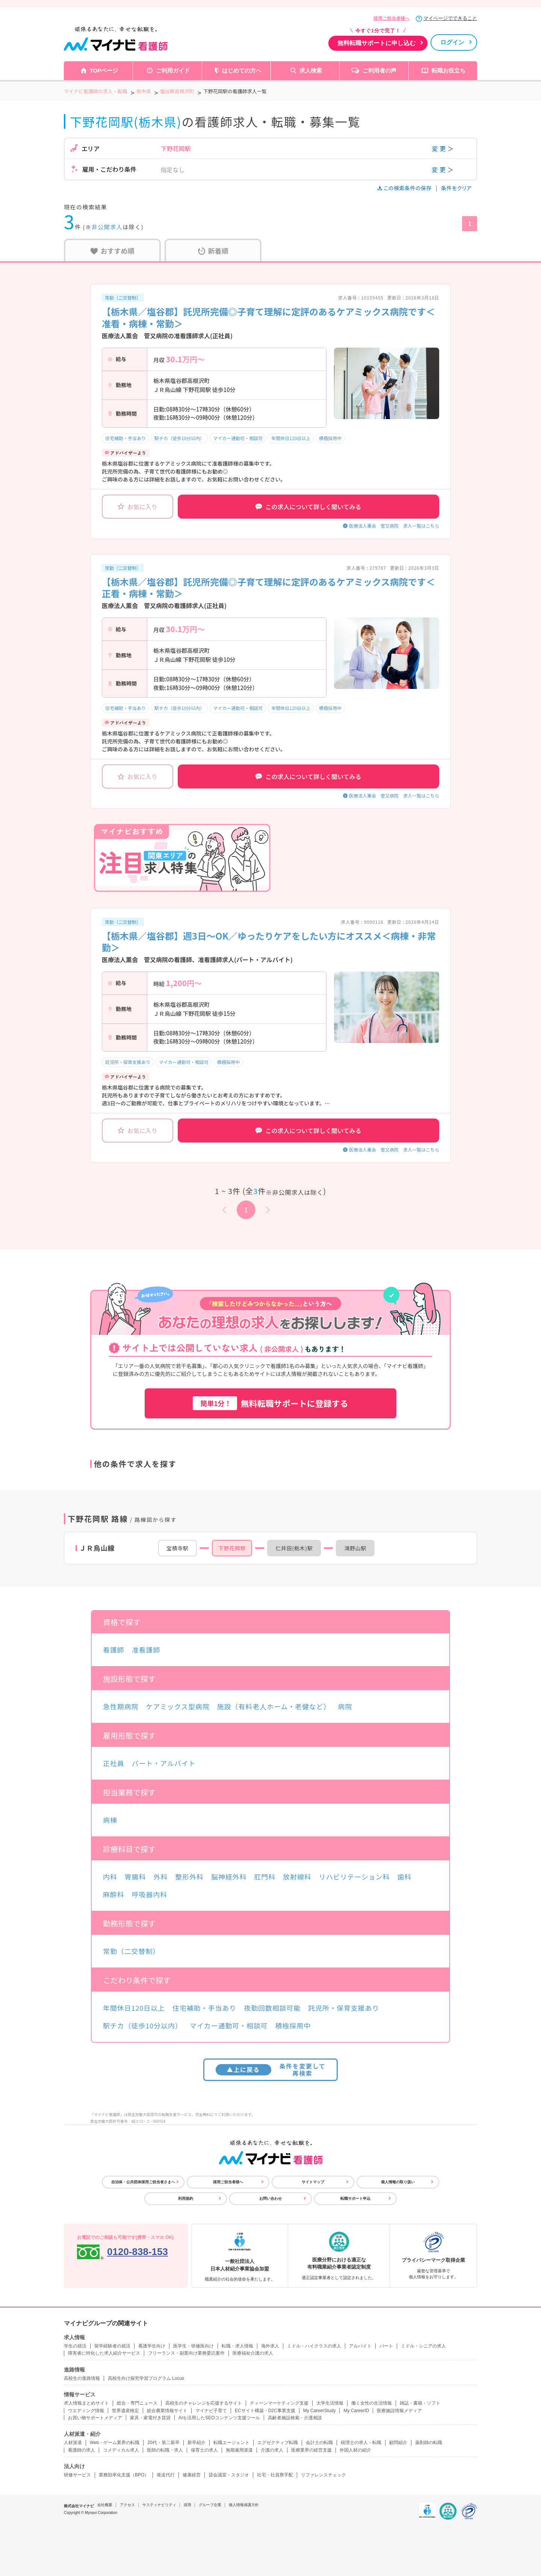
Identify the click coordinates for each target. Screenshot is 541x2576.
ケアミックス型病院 (178, 1706)
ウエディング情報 (86, 2410)
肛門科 (264, 1876)
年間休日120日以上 (290, 438)
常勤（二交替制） (123, 297)
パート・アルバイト (164, 1763)
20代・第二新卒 (163, 2442)
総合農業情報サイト (167, 2410)
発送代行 (166, 2475)
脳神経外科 (229, 1876)
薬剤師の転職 (428, 2442)
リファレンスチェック (323, 2475)
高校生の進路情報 (82, 2378)
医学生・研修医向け (193, 2346)
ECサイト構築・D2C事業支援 (265, 2410)
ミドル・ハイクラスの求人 (314, 2346)
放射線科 (297, 1876)
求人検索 (310, 70)
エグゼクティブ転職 (277, 2442)
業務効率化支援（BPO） (124, 2475)
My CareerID (356, 2410)
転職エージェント (231, 2442)
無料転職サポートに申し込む (376, 43)
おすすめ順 (112, 251)
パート (386, 2346)
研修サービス (77, 2475)
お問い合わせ (270, 2198)
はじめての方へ (241, 70)
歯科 (404, 1876)
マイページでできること (450, 18)
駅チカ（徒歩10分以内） (179, 438)
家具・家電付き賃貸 (150, 2417)
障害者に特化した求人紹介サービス (104, 2353)
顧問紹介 (398, 2442)
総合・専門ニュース (137, 2403)
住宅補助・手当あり (125, 438)
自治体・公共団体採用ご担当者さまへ (143, 2182)
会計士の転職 (319, 2442)
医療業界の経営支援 (311, 2450)
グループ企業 (210, 2505)
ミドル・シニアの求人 (423, 2346)
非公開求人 (107, 227)
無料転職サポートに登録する (270, 1403)
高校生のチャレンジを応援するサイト (203, 2403)
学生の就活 (75, 2346)
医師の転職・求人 (165, 2450)
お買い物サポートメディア (95, 2417)
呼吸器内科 (150, 1894)
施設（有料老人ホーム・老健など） (274, 1706)
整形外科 (189, 1876)
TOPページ (104, 70)
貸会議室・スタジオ (229, 2475)
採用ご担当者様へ (391, 18)
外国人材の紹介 (355, 2450)
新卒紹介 (196, 2442)
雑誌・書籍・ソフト (420, 2403)
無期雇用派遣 (239, 2450)
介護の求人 (272, 2450)
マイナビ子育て (211, 2410)
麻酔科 (113, 1894)
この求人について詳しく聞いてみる (308, 506)
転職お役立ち (448, 70)
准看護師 (146, 1649)
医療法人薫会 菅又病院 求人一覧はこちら (394, 525)
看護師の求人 (81, 2450)
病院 (345, 1706)
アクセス (127, 2505)
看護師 (113, 1649)
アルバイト (360, 2346)
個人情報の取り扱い (398, 2182)
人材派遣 (73, 2442)
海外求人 (270, 2346)
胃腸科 (135, 1876)
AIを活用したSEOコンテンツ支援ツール (219, 2417)
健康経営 (192, 2475)
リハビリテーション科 (354, 1876)
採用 (187, 2505)
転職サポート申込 (355, 2198)
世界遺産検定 (125, 2410)
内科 (110, 1876)
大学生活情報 (329, 2403)
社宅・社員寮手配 (275, 2475)
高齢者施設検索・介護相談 (295, 2417)
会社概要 (104, 2505)
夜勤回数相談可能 (272, 2008)
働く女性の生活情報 (371, 2403)
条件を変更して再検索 (271, 2069)
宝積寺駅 (177, 1548)
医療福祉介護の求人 (253, 2353)
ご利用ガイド (173, 70)
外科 (161, 1876)
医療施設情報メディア (399, 2410)
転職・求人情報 (237, 2346)
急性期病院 (121, 1706)
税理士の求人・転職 (361, 2442)
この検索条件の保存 (405, 188)
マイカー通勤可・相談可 (238, 438)
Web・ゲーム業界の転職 (114, 2442)
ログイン (452, 42)
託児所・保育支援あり (127, 1062)
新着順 (213, 251)
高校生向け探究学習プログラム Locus (146, 2378)
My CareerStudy (319, 2410)
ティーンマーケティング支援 (279, 2403)
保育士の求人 (204, 2450)
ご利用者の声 (379, 70)
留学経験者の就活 (112, 2346)
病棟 (110, 1820)
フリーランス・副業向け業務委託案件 (186, 2353)
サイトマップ (313, 2182)
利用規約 (185, 2198)
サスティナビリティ (159, 2505)
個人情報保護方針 (244, 2505)
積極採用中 (330, 438)
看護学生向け (151, 2346)
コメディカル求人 (121, 2450)
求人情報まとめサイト (86, 2403)
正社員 (113, 1763)
